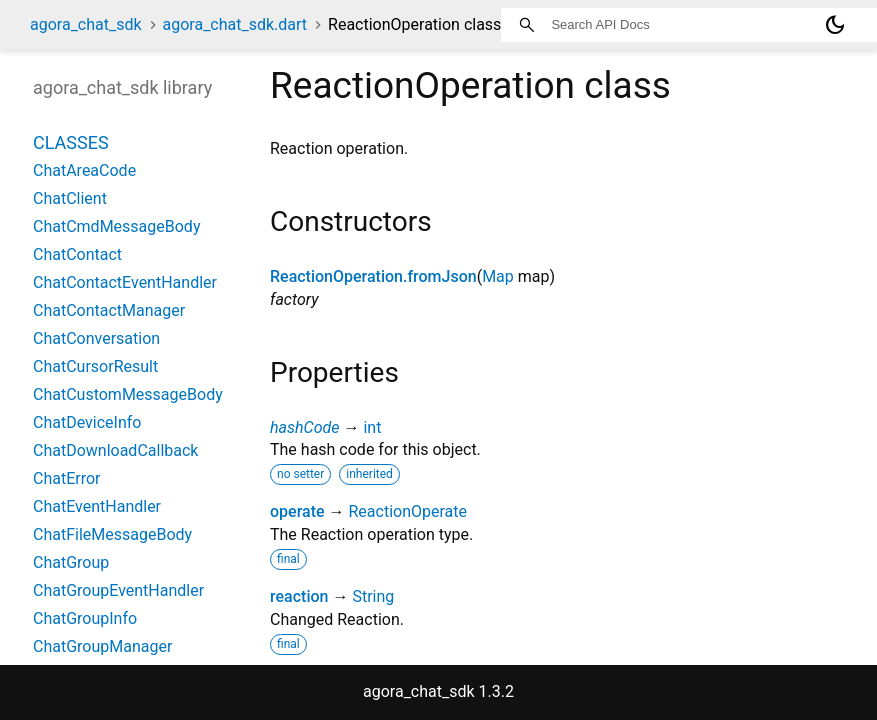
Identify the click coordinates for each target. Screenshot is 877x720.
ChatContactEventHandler (125, 282)
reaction (299, 596)
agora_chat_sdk (86, 24)
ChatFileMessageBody (112, 534)
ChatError (67, 478)
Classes (71, 142)
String (373, 596)
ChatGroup (71, 562)
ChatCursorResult (95, 366)
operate (297, 511)
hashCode (304, 427)
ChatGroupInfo (85, 618)
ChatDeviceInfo (87, 422)
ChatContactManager (109, 310)
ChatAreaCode (84, 170)
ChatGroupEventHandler (118, 590)
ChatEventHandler (97, 506)
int (372, 427)
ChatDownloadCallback (115, 450)
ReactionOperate (407, 511)
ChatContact (77, 254)
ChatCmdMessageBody (116, 226)
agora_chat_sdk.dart (235, 24)
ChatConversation (96, 338)
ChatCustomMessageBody (128, 394)
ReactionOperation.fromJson (373, 276)
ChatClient (70, 198)
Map (498, 276)
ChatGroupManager (102, 646)
